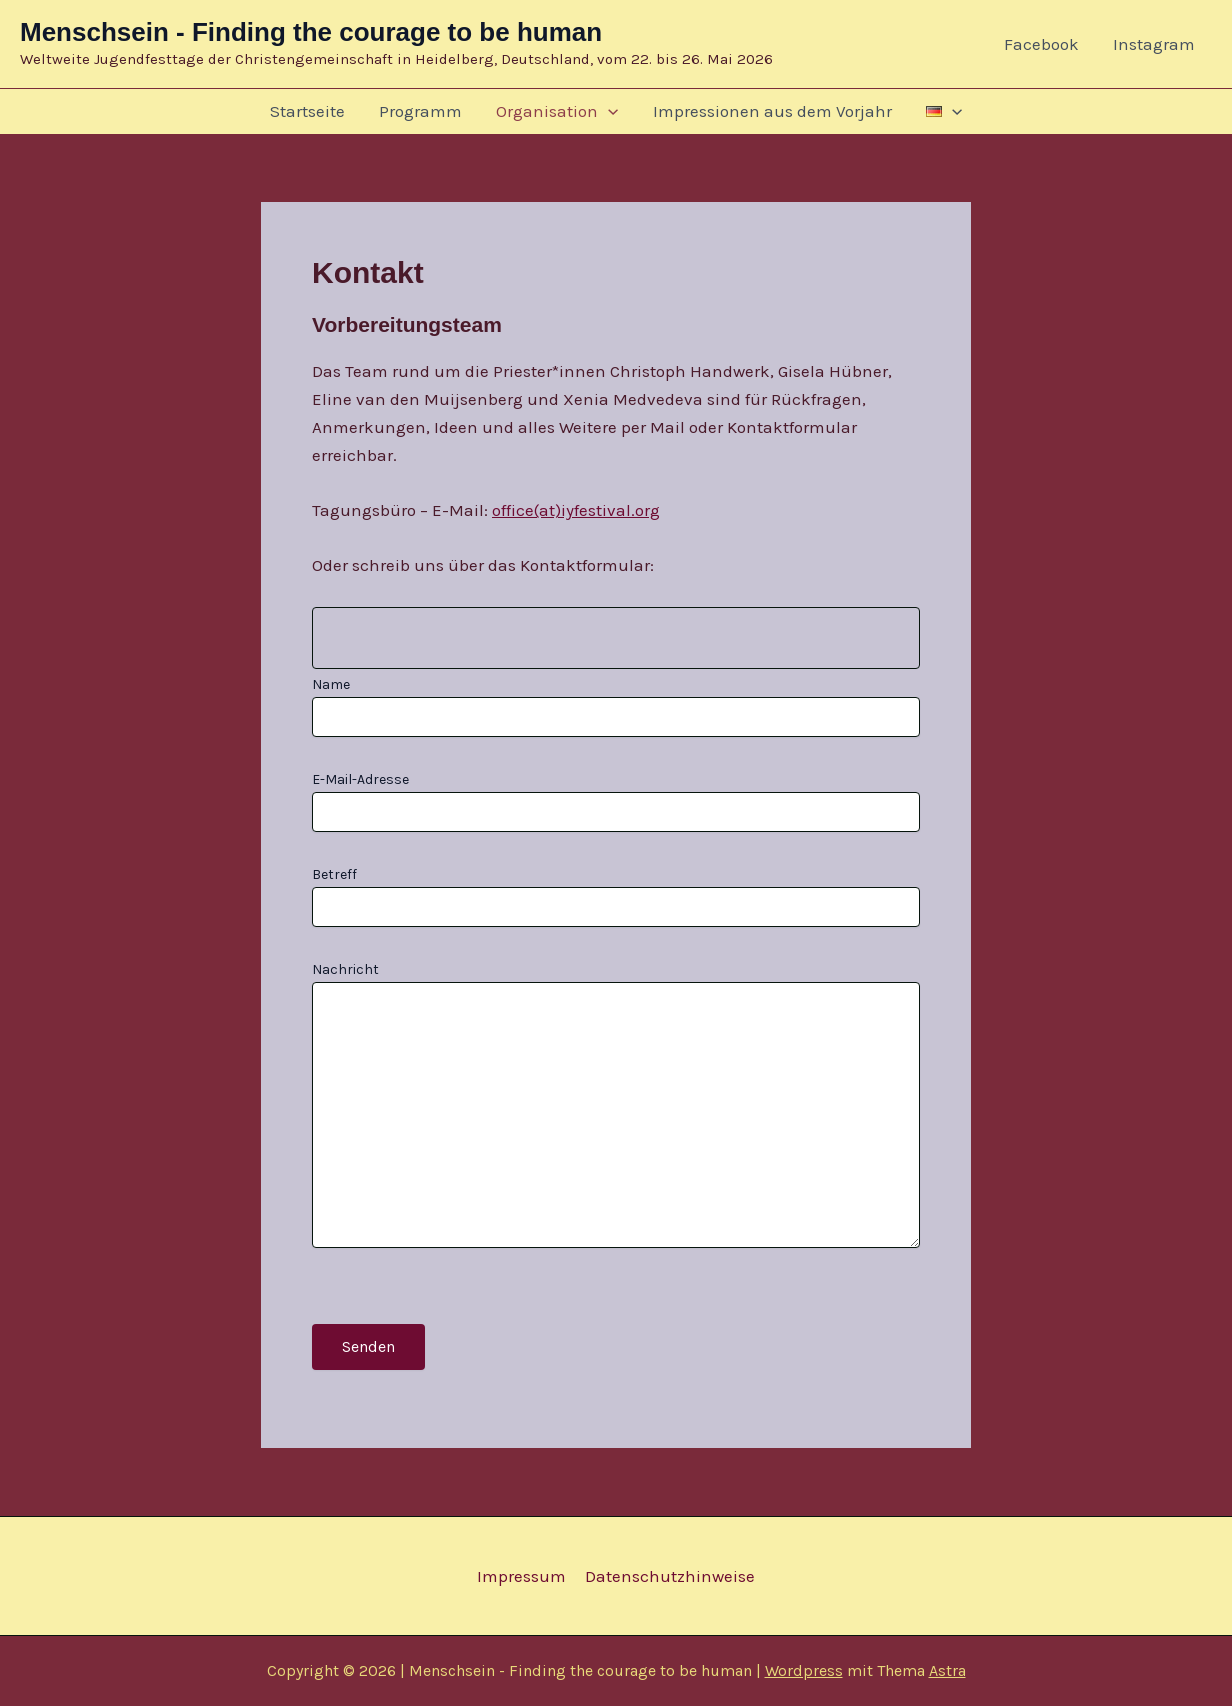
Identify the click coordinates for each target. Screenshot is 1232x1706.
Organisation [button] (557, 111)
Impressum (522, 1576)
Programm (420, 111)
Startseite (307, 111)
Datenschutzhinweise (669, 1576)
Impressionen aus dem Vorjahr (772, 111)
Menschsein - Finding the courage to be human (311, 32)
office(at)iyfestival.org (576, 510)
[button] (608, 111)
